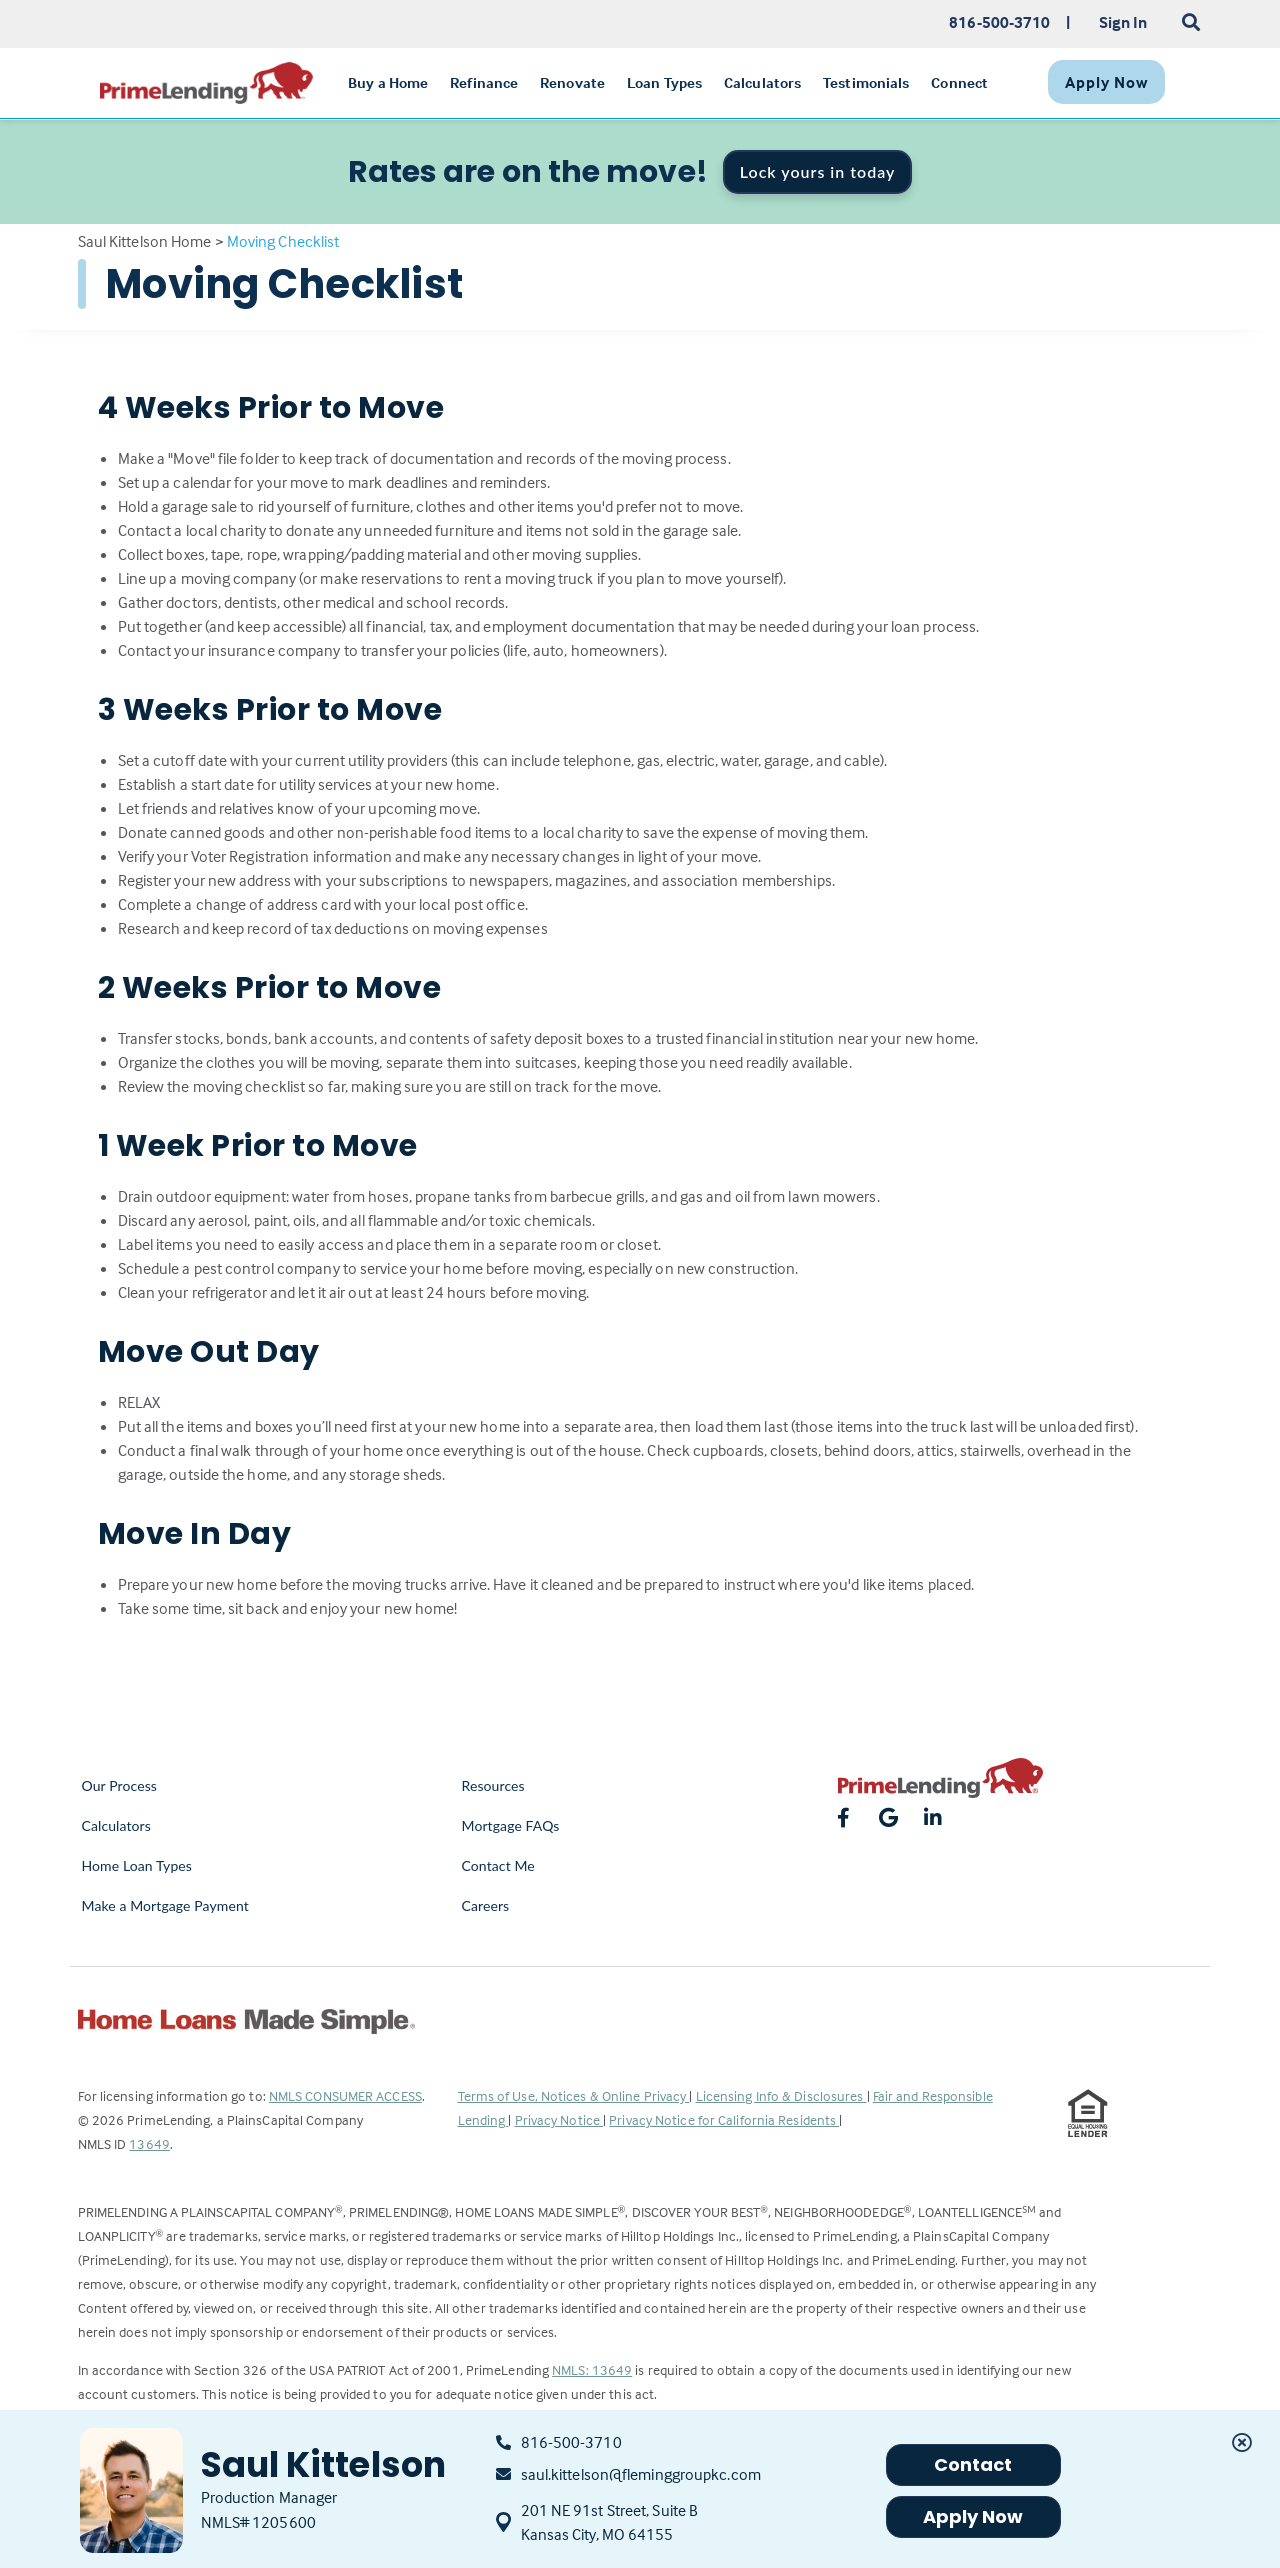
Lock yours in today (818, 171)
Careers (486, 1905)
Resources (493, 1785)
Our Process (120, 1785)
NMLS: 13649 (592, 2369)
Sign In (1123, 22)
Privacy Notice (559, 2119)
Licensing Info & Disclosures (781, 2095)
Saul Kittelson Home (145, 241)
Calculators (116, 1825)
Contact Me (498, 1865)
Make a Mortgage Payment (165, 1905)
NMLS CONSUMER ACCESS (345, 2095)
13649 (149, 2143)
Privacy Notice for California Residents (724, 2119)
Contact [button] (973, 2464)
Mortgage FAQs (511, 1825)
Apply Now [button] (973, 2516)
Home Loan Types (137, 1865)
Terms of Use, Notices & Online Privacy (574, 2095)
